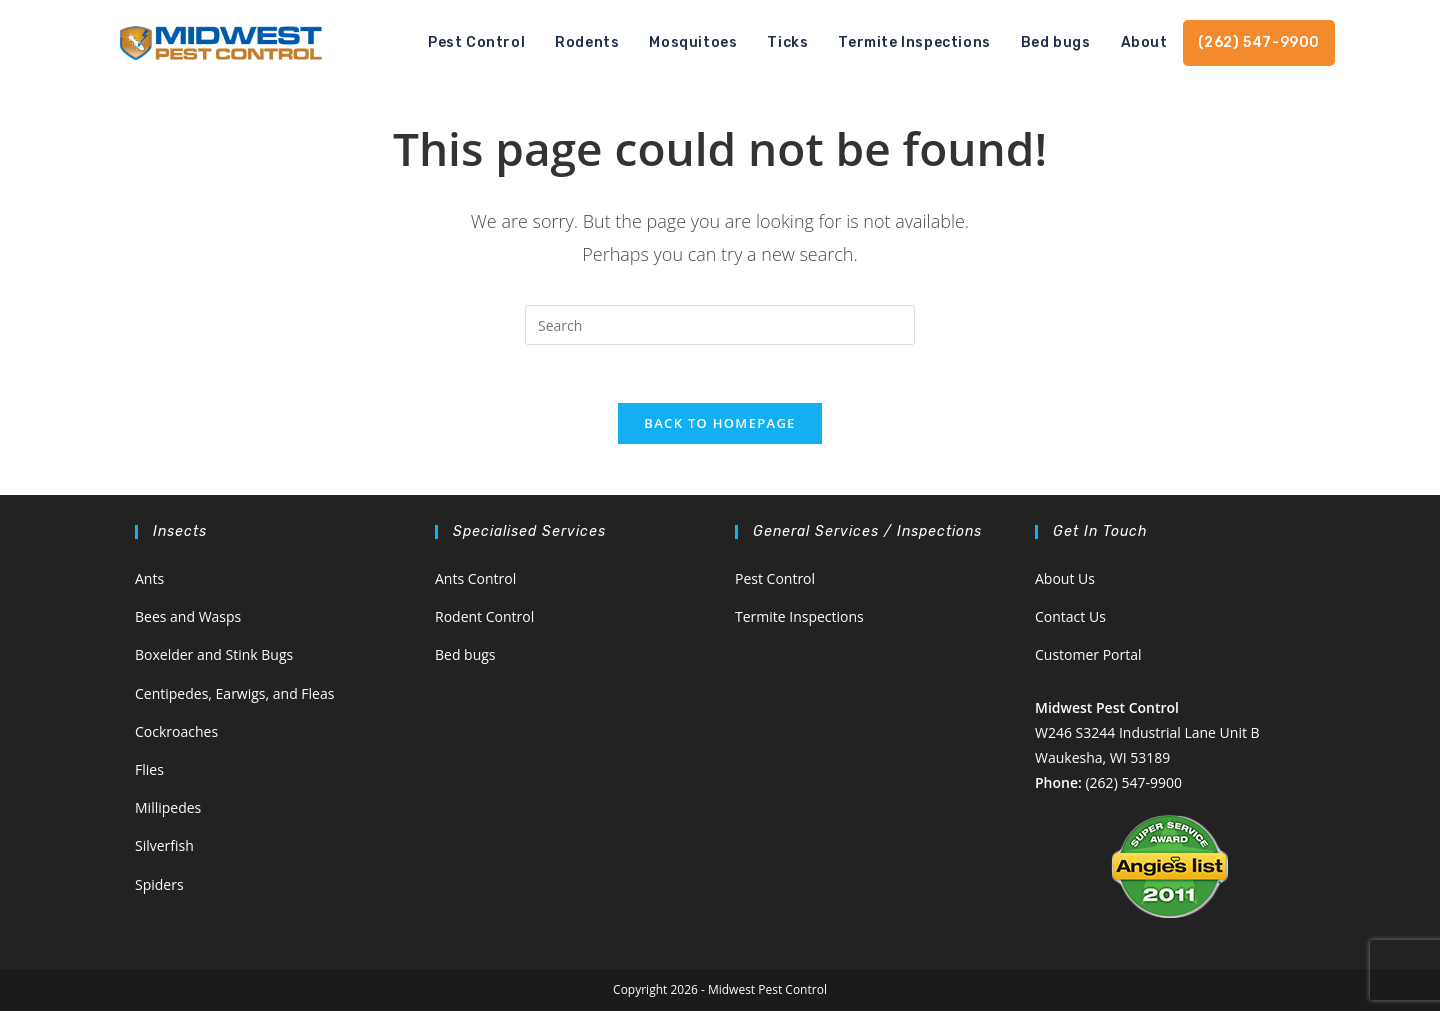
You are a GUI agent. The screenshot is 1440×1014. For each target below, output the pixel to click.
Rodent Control (484, 619)
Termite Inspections (799, 619)
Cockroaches (176, 734)
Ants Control (475, 581)
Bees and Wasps (188, 619)
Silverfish (164, 848)
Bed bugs (465, 658)
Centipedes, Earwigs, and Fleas (234, 696)
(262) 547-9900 (1133, 785)
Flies (149, 772)
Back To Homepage (719, 426)
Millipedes (168, 810)
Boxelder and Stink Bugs (214, 658)
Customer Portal (1088, 658)
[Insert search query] (720, 325)
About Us (1065, 581)
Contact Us (1070, 619)
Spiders (159, 887)
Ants (149, 581)
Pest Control (775, 581)
